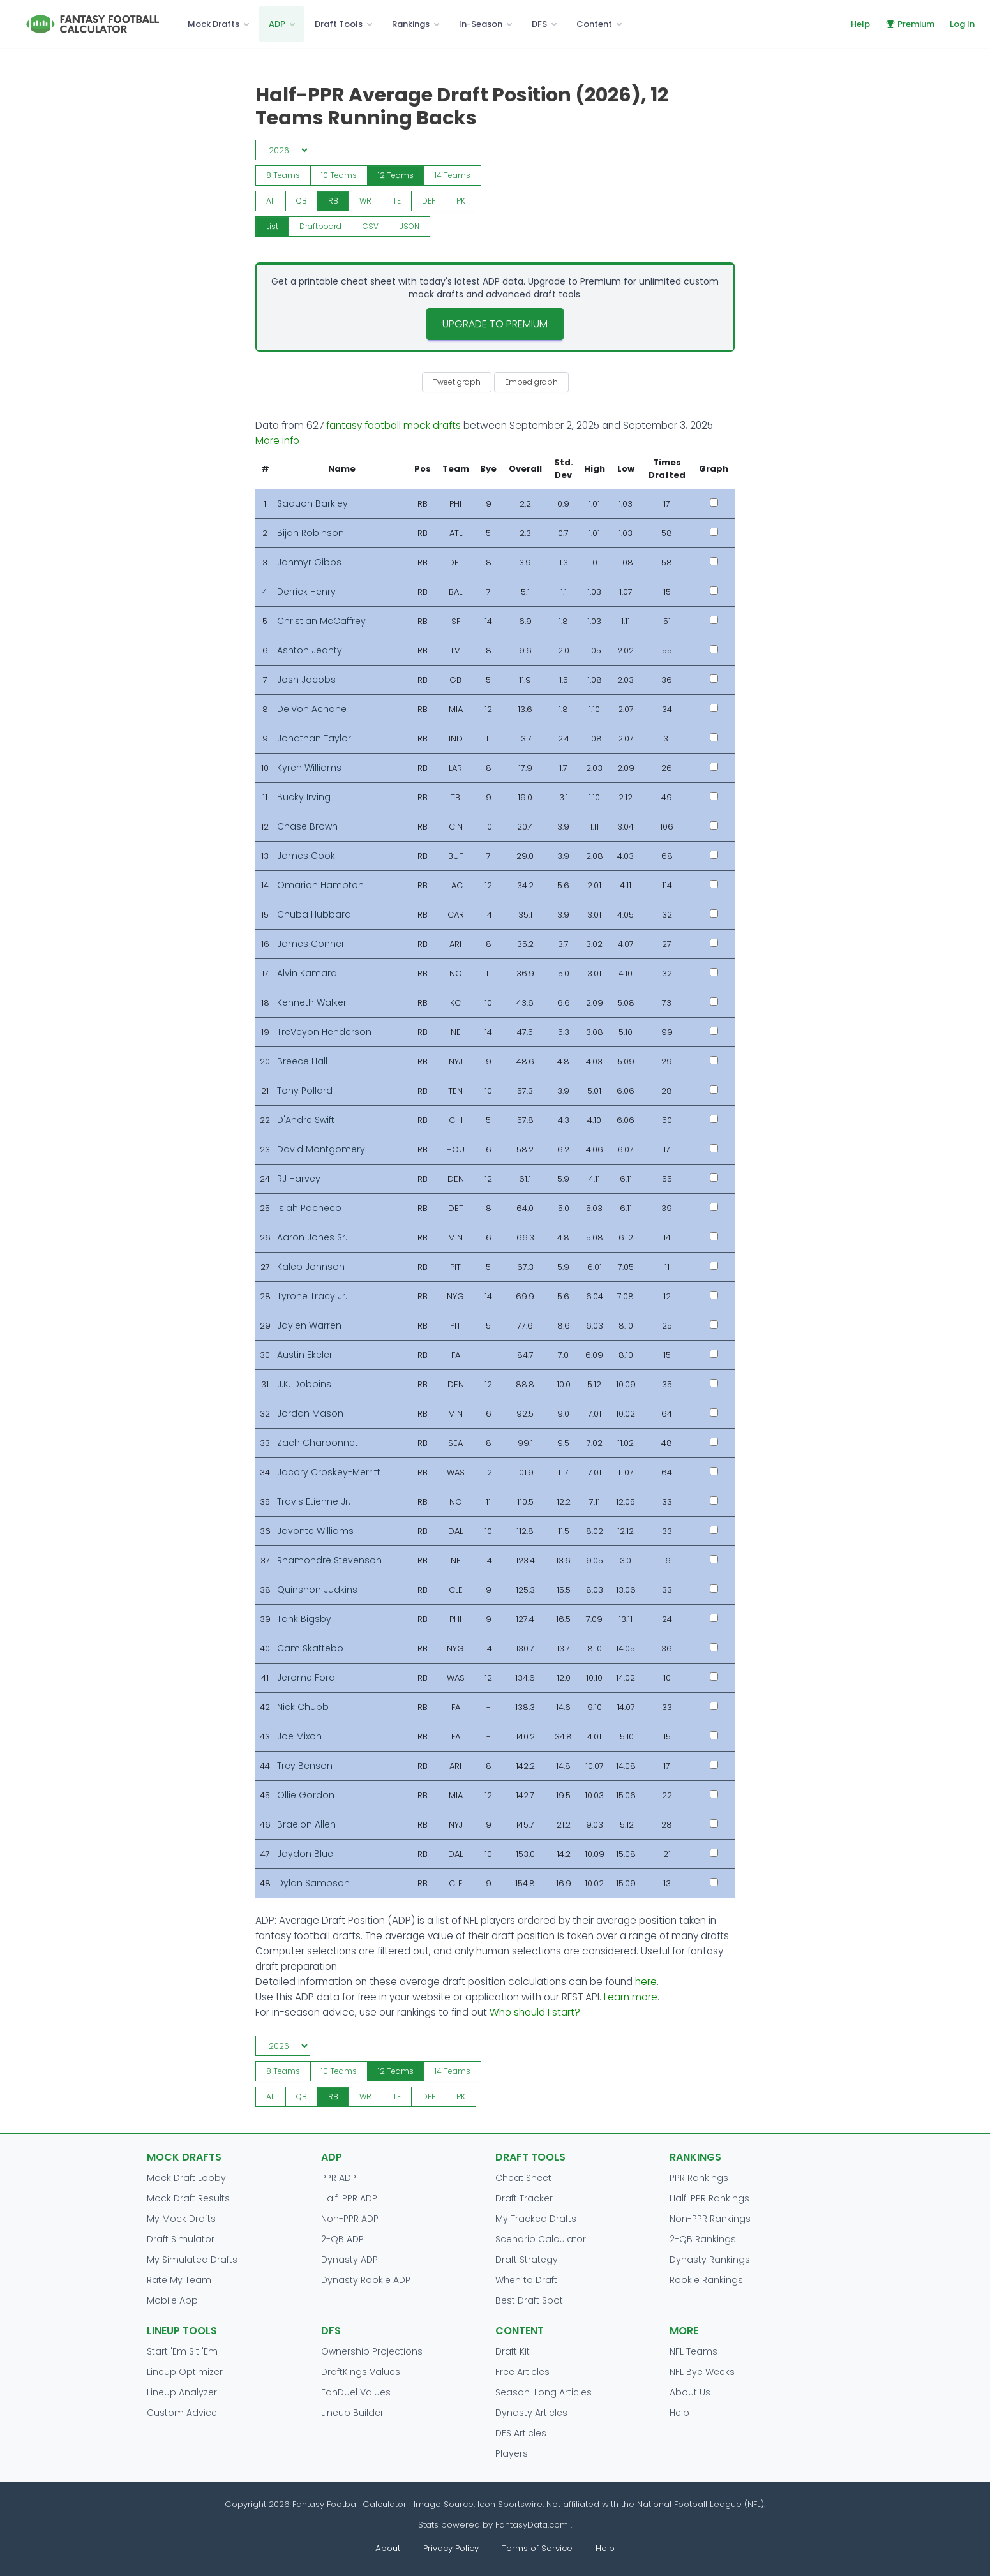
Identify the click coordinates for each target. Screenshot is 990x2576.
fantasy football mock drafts (393, 425)
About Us (690, 2392)
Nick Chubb (303, 1707)
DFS (539, 24)
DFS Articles (520, 2433)
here (646, 1981)
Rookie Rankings (706, 2280)
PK (460, 200)
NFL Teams (693, 2351)
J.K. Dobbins (304, 1384)
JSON (409, 226)
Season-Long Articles (543, 2392)
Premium (909, 24)
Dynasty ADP (349, 2259)
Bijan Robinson (310, 532)
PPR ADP (338, 2177)
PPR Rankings (699, 2177)
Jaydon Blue (305, 1853)
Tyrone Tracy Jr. (312, 1296)
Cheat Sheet (523, 2177)
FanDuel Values (356, 2392)
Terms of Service (537, 2548)
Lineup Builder (352, 2412)
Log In (962, 24)
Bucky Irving (304, 797)
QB (301, 200)
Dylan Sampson (313, 1883)
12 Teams (396, 175)
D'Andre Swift (305, 1119)
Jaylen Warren (309, 1325)
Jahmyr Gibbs (309, 562)
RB (333, 200)
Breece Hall (302, 1061)
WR (365, 200)
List (272, 226)
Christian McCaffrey (321, 620)
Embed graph (531, 381)
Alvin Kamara (307, 973)
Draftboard (320, 226)
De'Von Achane (312, 709)
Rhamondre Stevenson (329, 1560)
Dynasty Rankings (710, 2259)
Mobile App (172, 2300)
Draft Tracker (524, 2198)
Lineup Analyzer (182, 2392)
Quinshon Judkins (317, 1589)
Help (860, 24)
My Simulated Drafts (192, 2259)
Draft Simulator (180, 2239)
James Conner (311, 943)
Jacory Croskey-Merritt (328, 1472)
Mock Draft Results (188, 2198)
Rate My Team (179, 2280)
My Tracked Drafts (535, 2218)
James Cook (306, 855)
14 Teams (452, 175)
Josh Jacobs (306, 679)
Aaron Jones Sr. (312, 1237)
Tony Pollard (305, 1090)
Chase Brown (307, 826)
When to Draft (526, 2280)
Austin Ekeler (305, 1354)
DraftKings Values (360, 2371)
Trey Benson (305, 1765)
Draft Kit (512, 2351)
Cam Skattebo (310, 1648)
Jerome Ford (306, 1677)
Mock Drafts (213, 24)
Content (594, 24)
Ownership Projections (372, 2351)
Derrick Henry (306, 591)
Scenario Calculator (540, 2239)
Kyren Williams (309, 767)
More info (277, 440)
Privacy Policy (451, 2548)
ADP (277, 24)
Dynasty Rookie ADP (365, 2280)
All (270, 200)
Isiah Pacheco (309, 1208)
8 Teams (283, 175)
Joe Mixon (299, 1736)
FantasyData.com (533, 2525)
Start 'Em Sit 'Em (182, 2351)
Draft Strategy (526, 2259)
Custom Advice (182, 2412)
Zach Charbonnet (317, 1442)
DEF (428, 200)
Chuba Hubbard (314, 914)
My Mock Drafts (181, 2218)
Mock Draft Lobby (186, 2177)
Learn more (630, 1997)
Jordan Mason (310, 1413)
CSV (371, 226)
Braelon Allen (306, 1824)
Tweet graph (457, 381)
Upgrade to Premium (495, 323)
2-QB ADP (342, 2239)
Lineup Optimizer (185, 2371)
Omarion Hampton (320, 885)
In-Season (480, 24)
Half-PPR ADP (349, 2198)
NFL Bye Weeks (702, 2371)
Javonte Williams (315, 1530)
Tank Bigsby (304, 1618)
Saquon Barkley (312, 503)
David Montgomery (321, 1149)
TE (397, 200)
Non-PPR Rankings (710, 2218)
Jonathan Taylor (314, 738)
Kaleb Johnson (311, 1266)
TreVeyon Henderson (324, 1031)
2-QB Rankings (703, 2239)
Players (511, 2453)
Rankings (411, 24)
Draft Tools (339, 24)
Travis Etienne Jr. (313, 1501)
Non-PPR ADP (350, 2218)
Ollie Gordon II (309, 1795)
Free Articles (522, 2371)
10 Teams (339, 175)
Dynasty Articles (531, 2412)
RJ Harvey (298, 1178)
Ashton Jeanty (309, 650)
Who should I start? (535, 2012)
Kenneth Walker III (316, 1002)
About (387, 2548)
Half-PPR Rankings (709, 2198)
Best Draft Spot (529, 2300)
